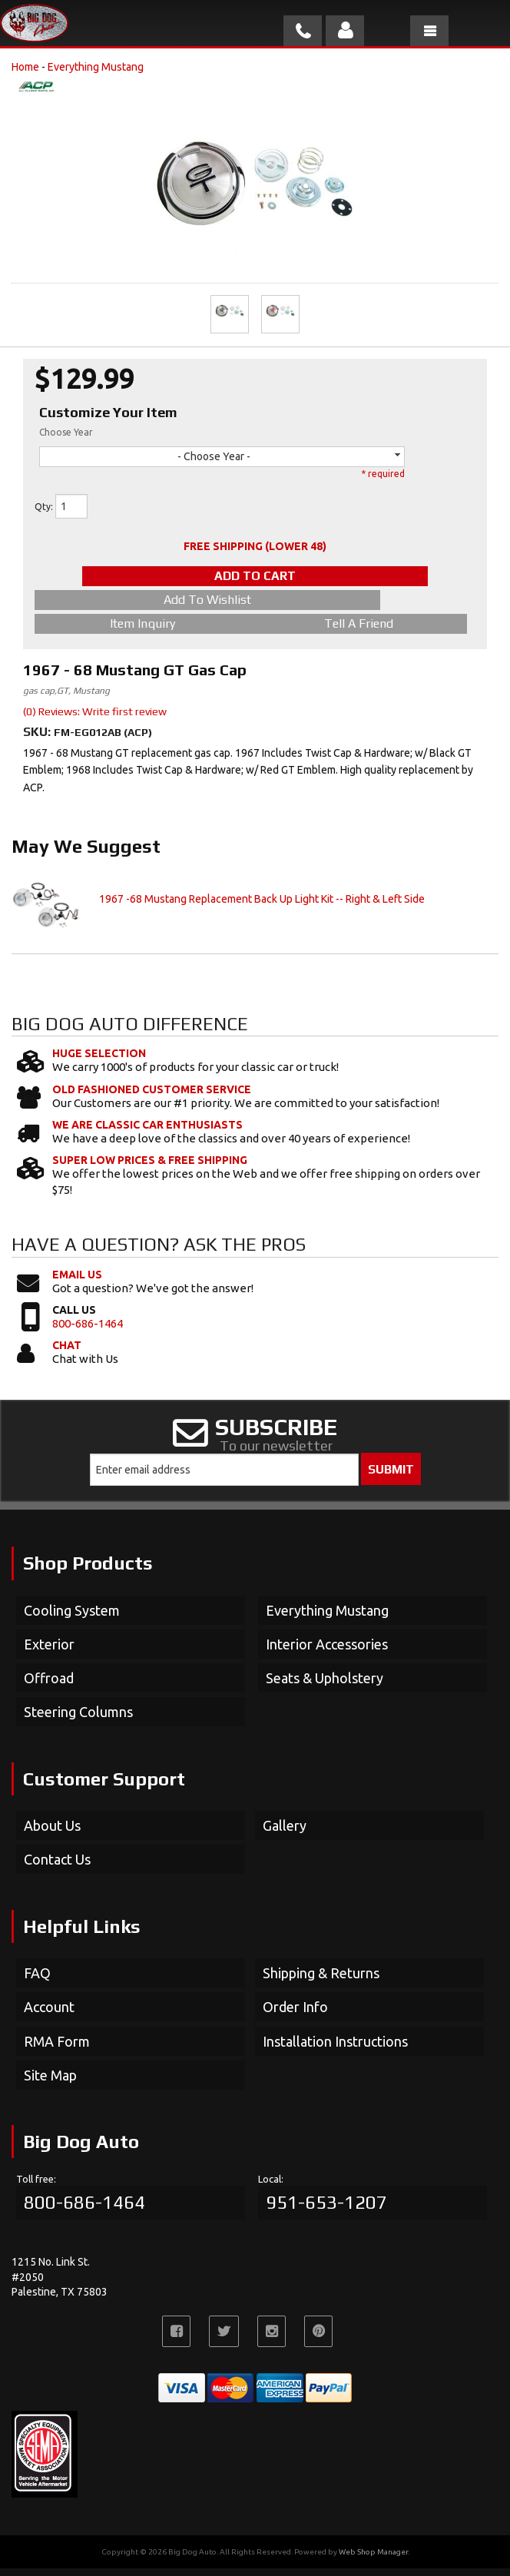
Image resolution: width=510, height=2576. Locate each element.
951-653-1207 (326, 2210)
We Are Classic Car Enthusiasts (147, 1132)
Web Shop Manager (373, 2559)
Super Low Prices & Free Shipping (149, 1167)
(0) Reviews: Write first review (95, 719)
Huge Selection (99, 1061)
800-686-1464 (87, 1331)
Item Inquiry (358, 607)
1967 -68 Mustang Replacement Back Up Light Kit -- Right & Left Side (262, 906)
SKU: (38, 739)
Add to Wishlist (143, 599)
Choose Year (66, 432)
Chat (66, 1353)
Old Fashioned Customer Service (151, 1097)
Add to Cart (255, 576)
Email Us (77, 1282)
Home (25, 67)
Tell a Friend (142, 631)
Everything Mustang (96, 67)
